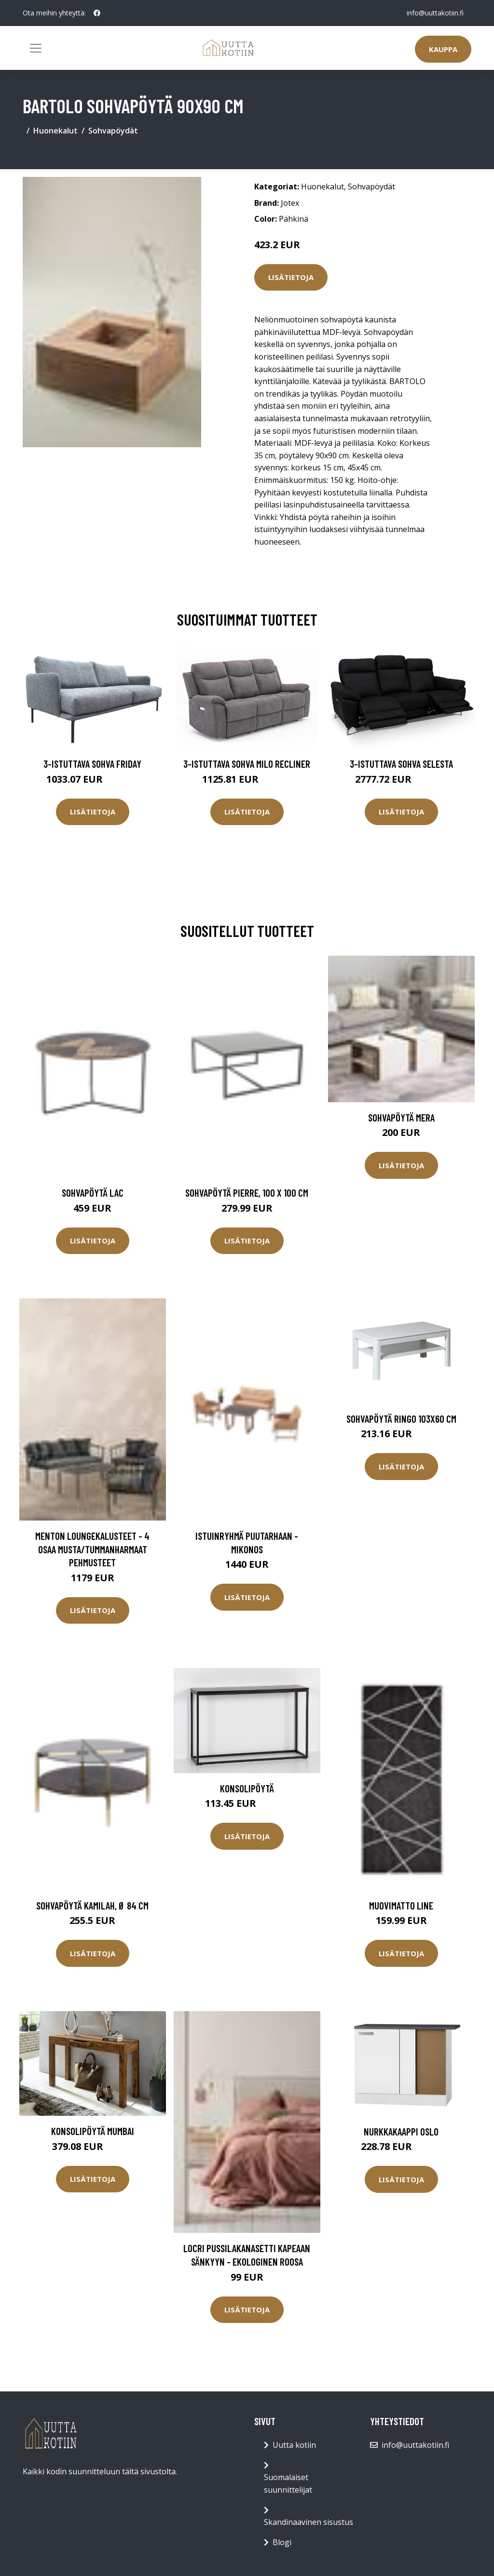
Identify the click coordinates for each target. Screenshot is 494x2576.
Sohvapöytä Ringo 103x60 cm (401, 1419)
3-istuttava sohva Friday (92, 764)
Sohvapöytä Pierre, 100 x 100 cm (246, 1193)
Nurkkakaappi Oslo (401, 2131)
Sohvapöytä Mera (401, 1117)
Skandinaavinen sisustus (308, 2522)
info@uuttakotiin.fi (435, 12)
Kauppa (443, 49)
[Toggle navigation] (36, 48)
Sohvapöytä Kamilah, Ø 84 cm (92, 1905)
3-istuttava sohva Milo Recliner (246, 764)
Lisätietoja (291, 277)
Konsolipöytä (247, 1788)
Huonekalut (55, 130)
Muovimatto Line (401, 1905)
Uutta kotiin (294, 2445)
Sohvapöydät (113, 130)
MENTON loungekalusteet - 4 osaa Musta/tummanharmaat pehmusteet (92, 1549)
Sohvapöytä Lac (93, 1193)
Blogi (282, 2542)
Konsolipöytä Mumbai (92, 2131)
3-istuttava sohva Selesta (401, 764)
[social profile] (97, 13)
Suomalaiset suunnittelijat (288, 2483)
